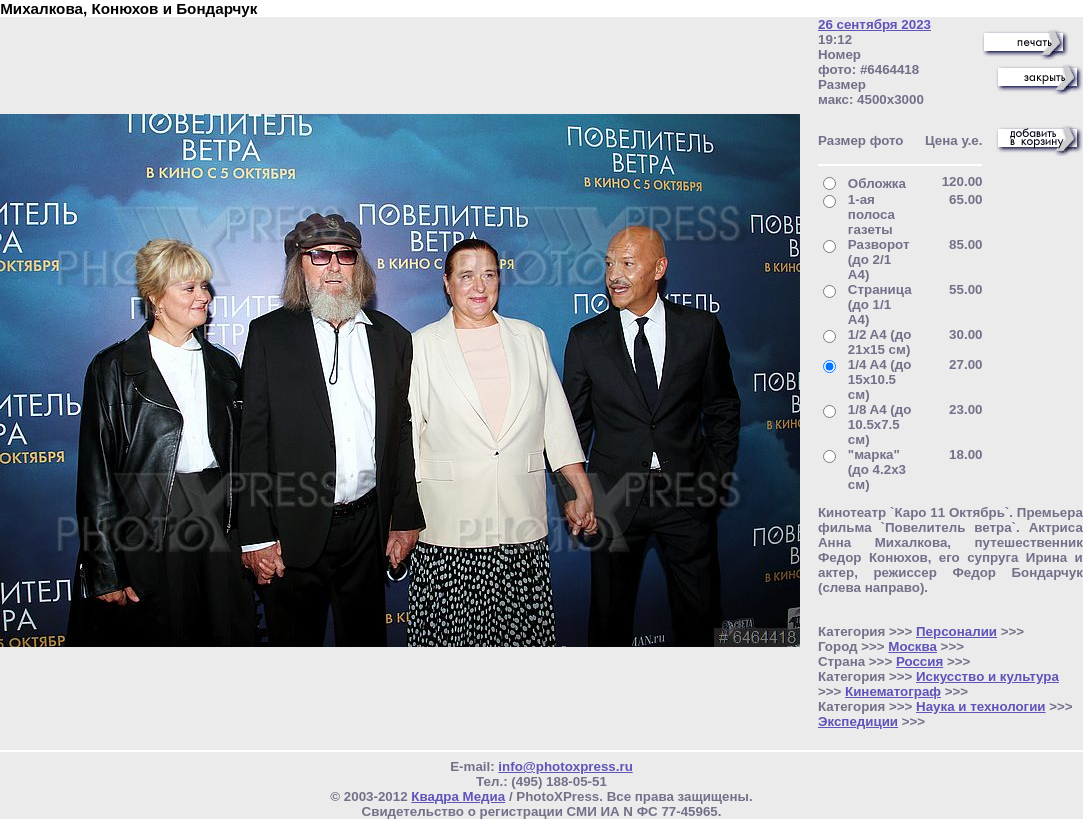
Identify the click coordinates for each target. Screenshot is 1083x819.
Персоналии (956, 631)
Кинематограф (893, 691)
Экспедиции (858, 721)
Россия (919, 661)
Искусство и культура (987, 676)
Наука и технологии (981, 706)
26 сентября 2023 (874, 24)
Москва (912, 646)
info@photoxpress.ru (565, 766)
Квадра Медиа (458, 796)
